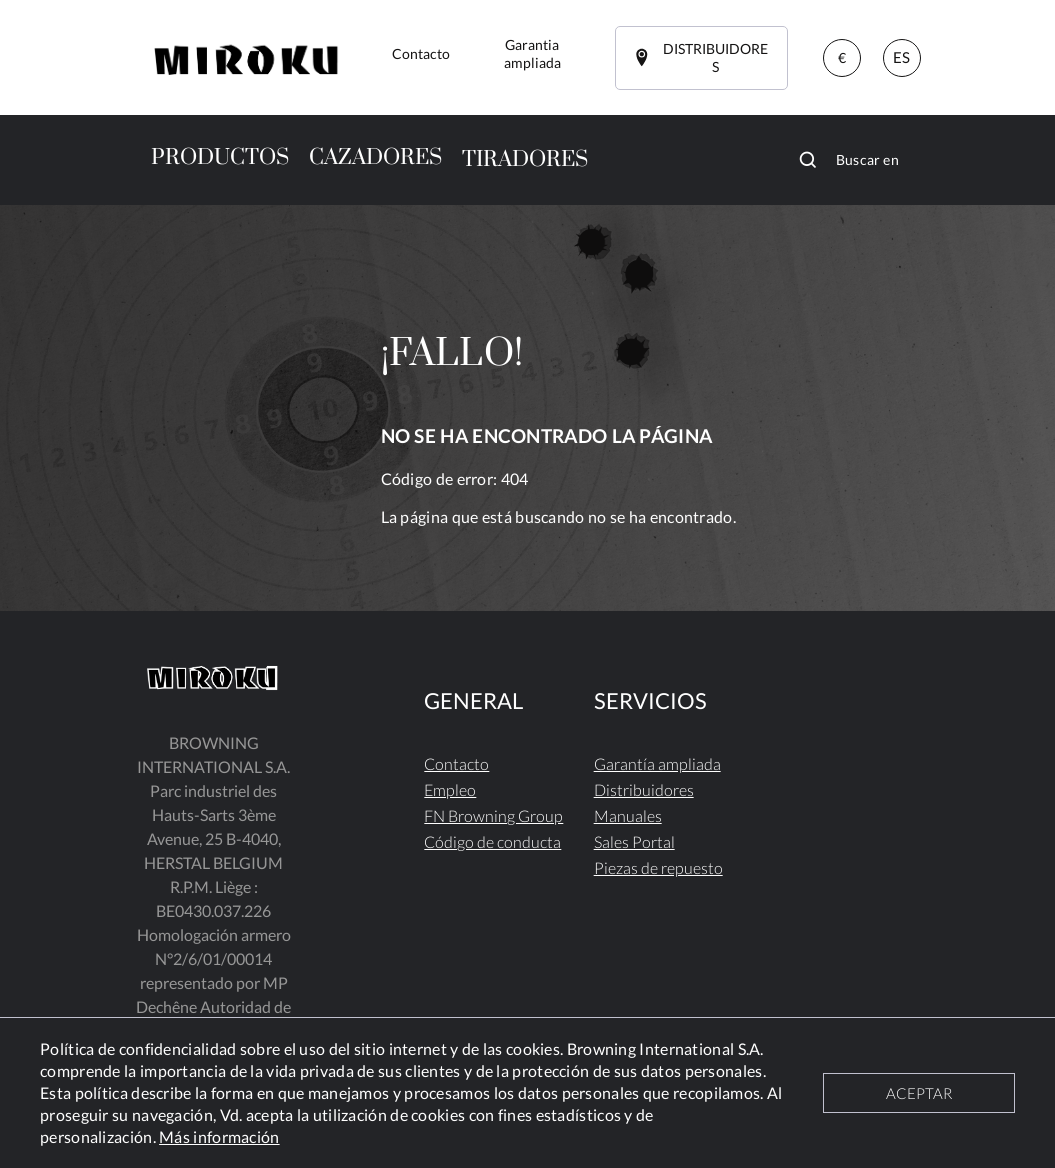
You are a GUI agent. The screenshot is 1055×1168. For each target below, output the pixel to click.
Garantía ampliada (657, 763)
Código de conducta (492, 841)
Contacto (456, 763)
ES (901, 57)
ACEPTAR (919, 1093)
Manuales (628, 815)
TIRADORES (525, 159)
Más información (219, 1136)
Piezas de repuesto (658, 867)
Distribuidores (644, 789)
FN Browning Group (493, 815)
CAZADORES (375, 157)
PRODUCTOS (220, 157)
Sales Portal (634, 841)
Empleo (450, 789)
